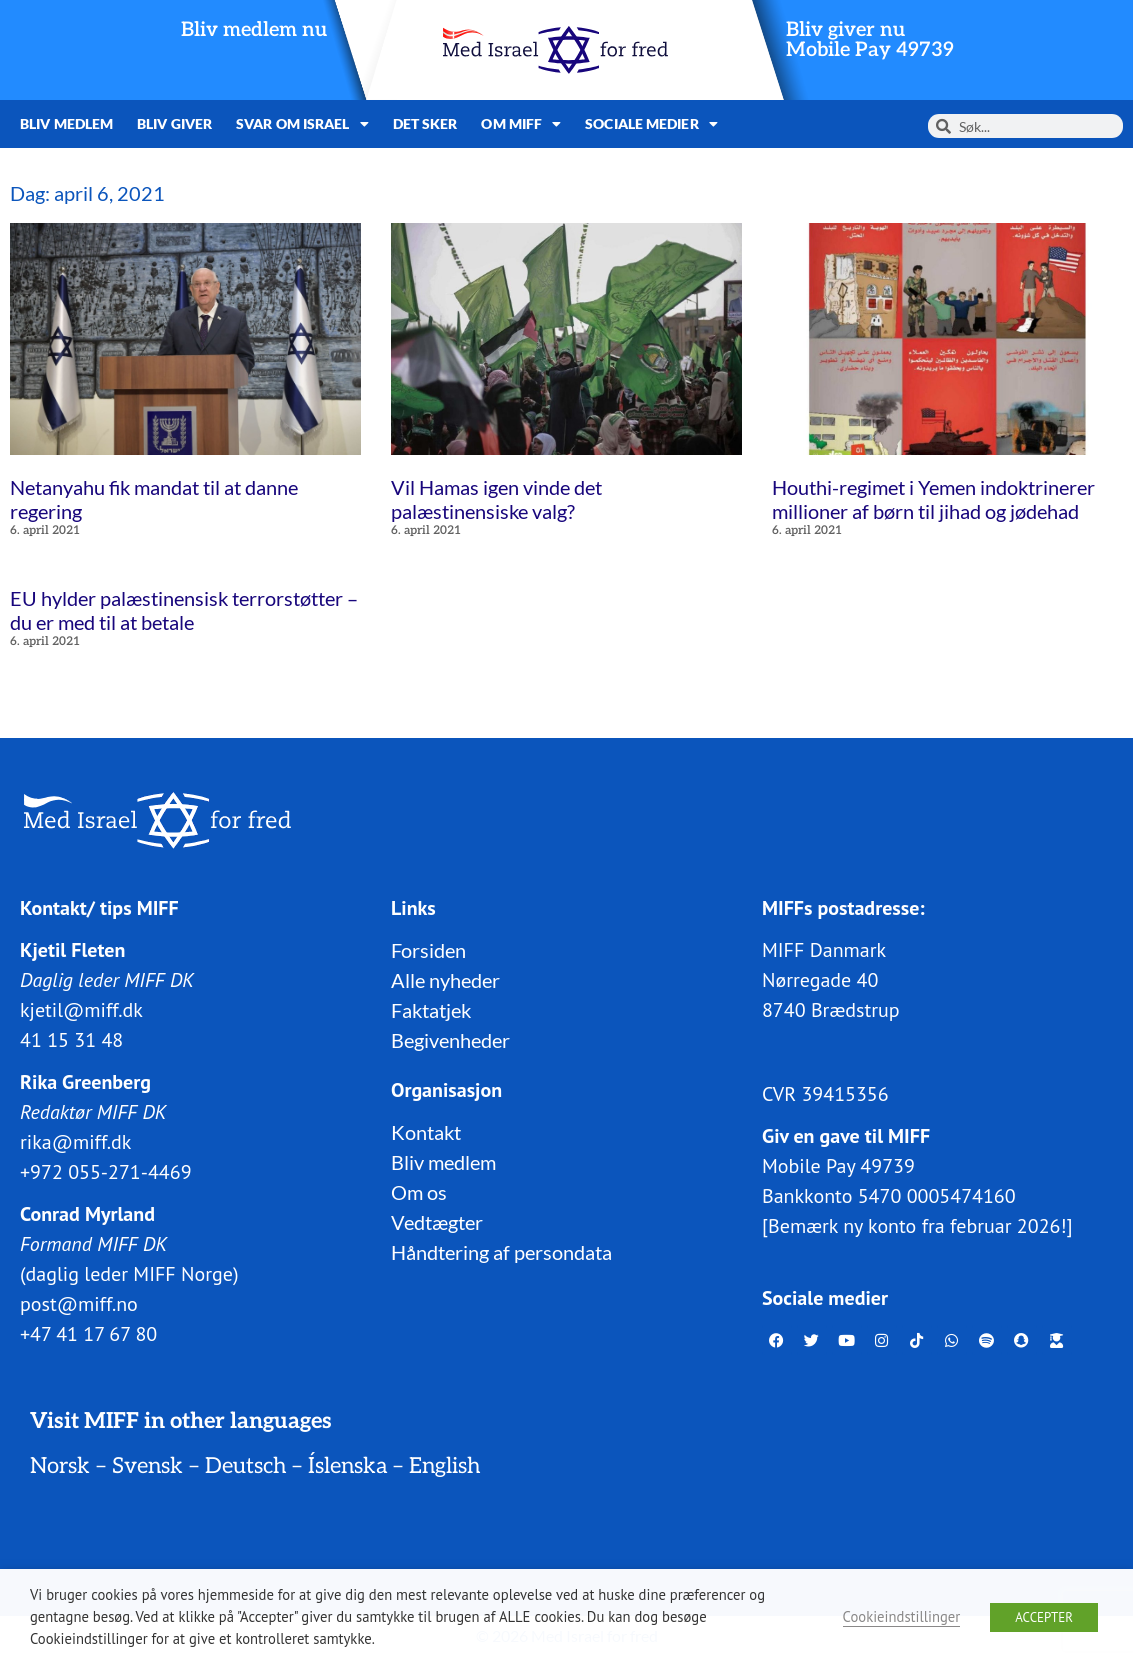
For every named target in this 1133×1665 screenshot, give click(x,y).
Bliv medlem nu (254, 30)
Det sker (425, 123)
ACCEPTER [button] (1044, 1617)
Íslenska (347, 1466)
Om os (419, 1192)
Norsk (60, 1466)
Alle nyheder (445, 980)
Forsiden (428, 950)
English (444, 1466)
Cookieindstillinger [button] (902, 1616)
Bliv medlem (66, 123)
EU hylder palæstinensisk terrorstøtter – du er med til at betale (184, 610)
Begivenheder (450, 1040)
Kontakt (426, 1132)
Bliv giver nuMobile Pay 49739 (870, 40)
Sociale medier (651, 124)
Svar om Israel (302, 124)
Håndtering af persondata (501, 1252)
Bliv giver (174, 123)
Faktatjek (431, 1010)
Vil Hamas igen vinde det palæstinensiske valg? (496, 499)
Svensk (147, 1466)
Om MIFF (521, 124)
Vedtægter (437, 1222)
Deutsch (245, 1466)
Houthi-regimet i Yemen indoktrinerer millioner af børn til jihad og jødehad (933, 499)
